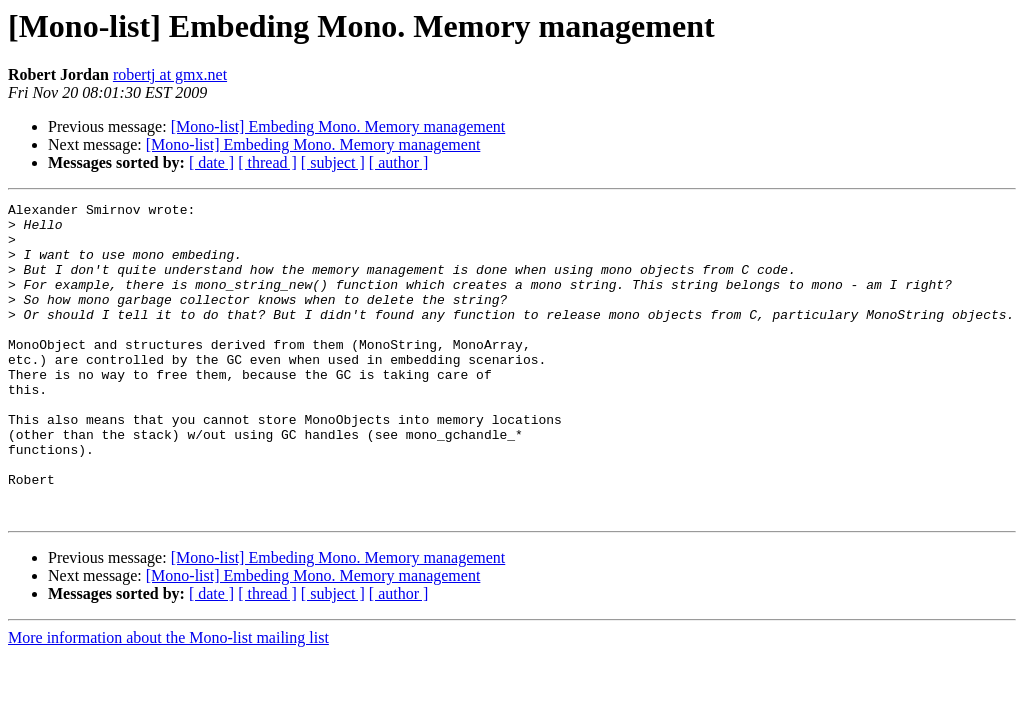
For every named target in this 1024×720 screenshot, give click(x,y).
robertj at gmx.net (170, 74)
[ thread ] (267, 162)
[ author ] (399, 162)
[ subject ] (333, 162)
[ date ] (211, 162)
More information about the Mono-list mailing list (168, 700)
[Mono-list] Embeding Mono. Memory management (338, 126)
